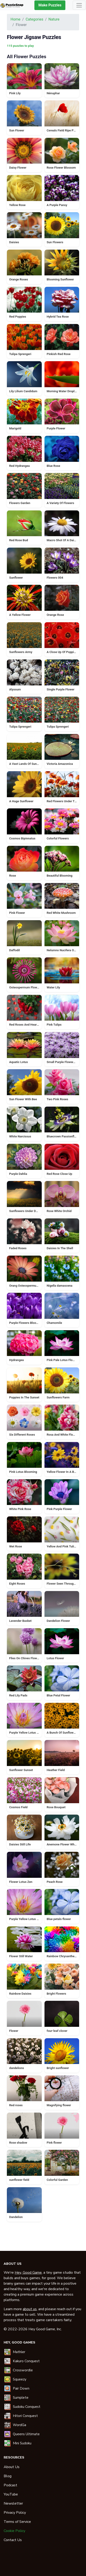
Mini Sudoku (22, 2443)
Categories (34, 19)
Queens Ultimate (26, 2434)
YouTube (11, 2494)
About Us (11, 2466)
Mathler (19, 2352)
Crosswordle (23, 2370)
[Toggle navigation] (79, 5)
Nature (53, 19)
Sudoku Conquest (26, 2406)
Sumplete (20, 2397)
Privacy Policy (15, 2512)
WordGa (19, 2425)
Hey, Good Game (28, 2272)
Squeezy (19, 2379)
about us (30, 2309)
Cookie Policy (14, 2530)
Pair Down (21, 2388)
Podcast (10, 2485)
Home (15, 19)
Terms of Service (17, 2521)
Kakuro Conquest (26, 2361)
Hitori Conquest (25, 2416)
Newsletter (13, 2503)
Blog (7, 2476)
